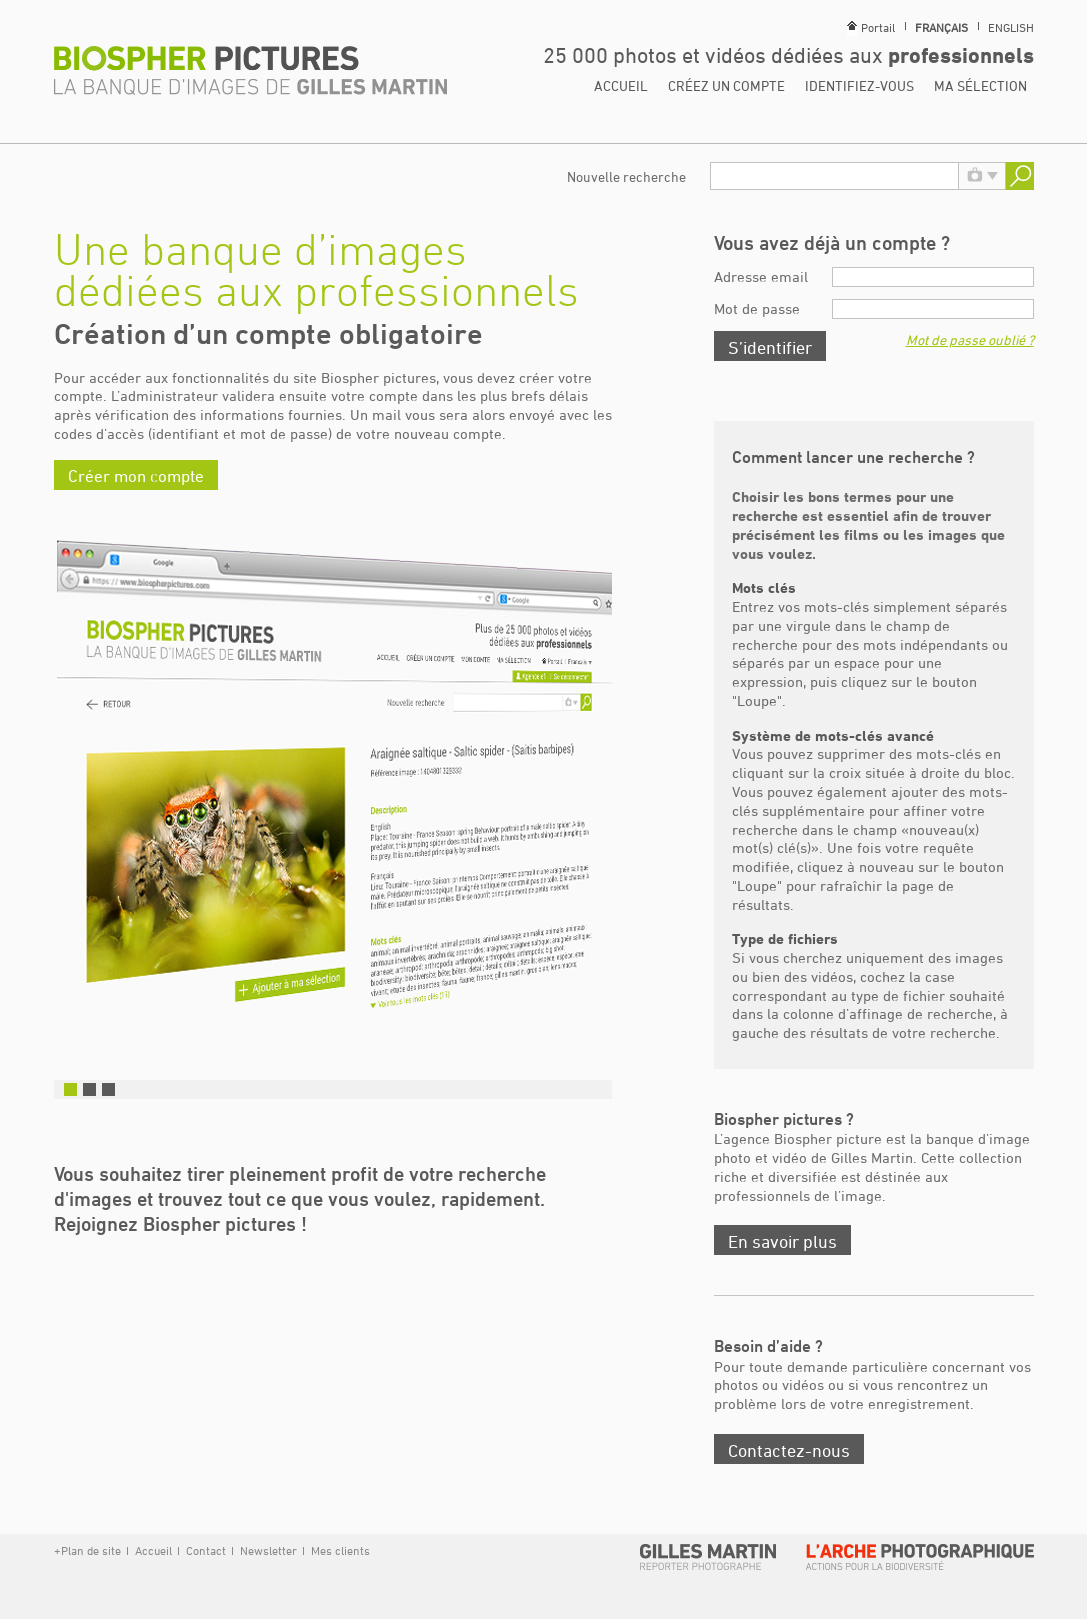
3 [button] (108, 1089)
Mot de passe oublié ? (970, 339)
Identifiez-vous (859, 85)
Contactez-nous (789, 1450)
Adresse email (761, 276)
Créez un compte (726, 85)
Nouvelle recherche (626, 176)
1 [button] (70, 1089)
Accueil (621, 85)
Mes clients (339, 1550)
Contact (206, 1550)
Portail (878, 27)
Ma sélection (980, 85)
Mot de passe (757, 308)
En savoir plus (782, 1241)
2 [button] (89, 1089)
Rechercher (1020, 176)
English (1011, 27)
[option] (333, 798)
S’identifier (770, 347)
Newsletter (268, 1550)
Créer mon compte (136, 476)
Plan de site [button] (91, 1550)
